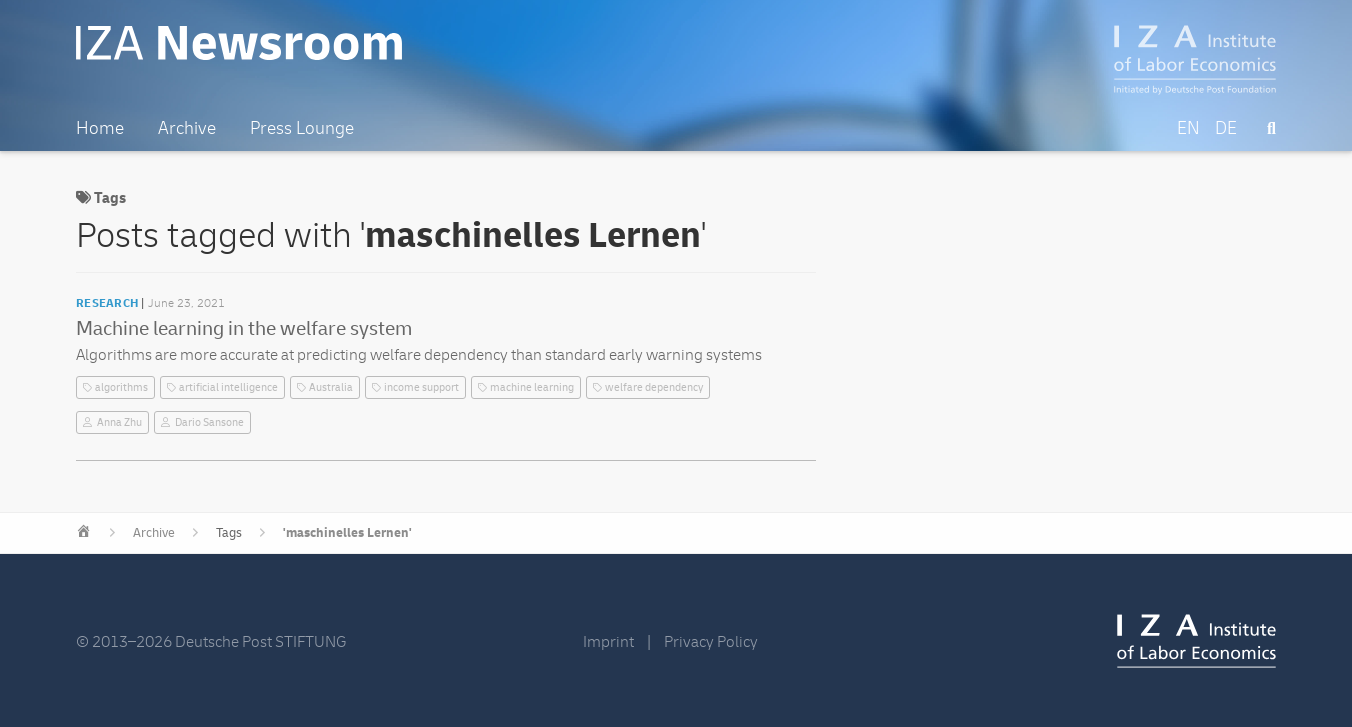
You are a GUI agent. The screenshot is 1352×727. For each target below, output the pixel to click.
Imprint (608, 642)
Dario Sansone (209, 422)
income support (421, 387)
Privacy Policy (711, 642)
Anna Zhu (119, 422)
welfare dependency (654, 387)
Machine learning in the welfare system (244, 328)
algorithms (121, 387)
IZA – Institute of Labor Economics (1195, 60)
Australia (331, 387)
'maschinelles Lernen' (347, 533)
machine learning (532, 387)
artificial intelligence (228, 387)
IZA (1196, 641)
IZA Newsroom (239, 43)
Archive (154, 533)
